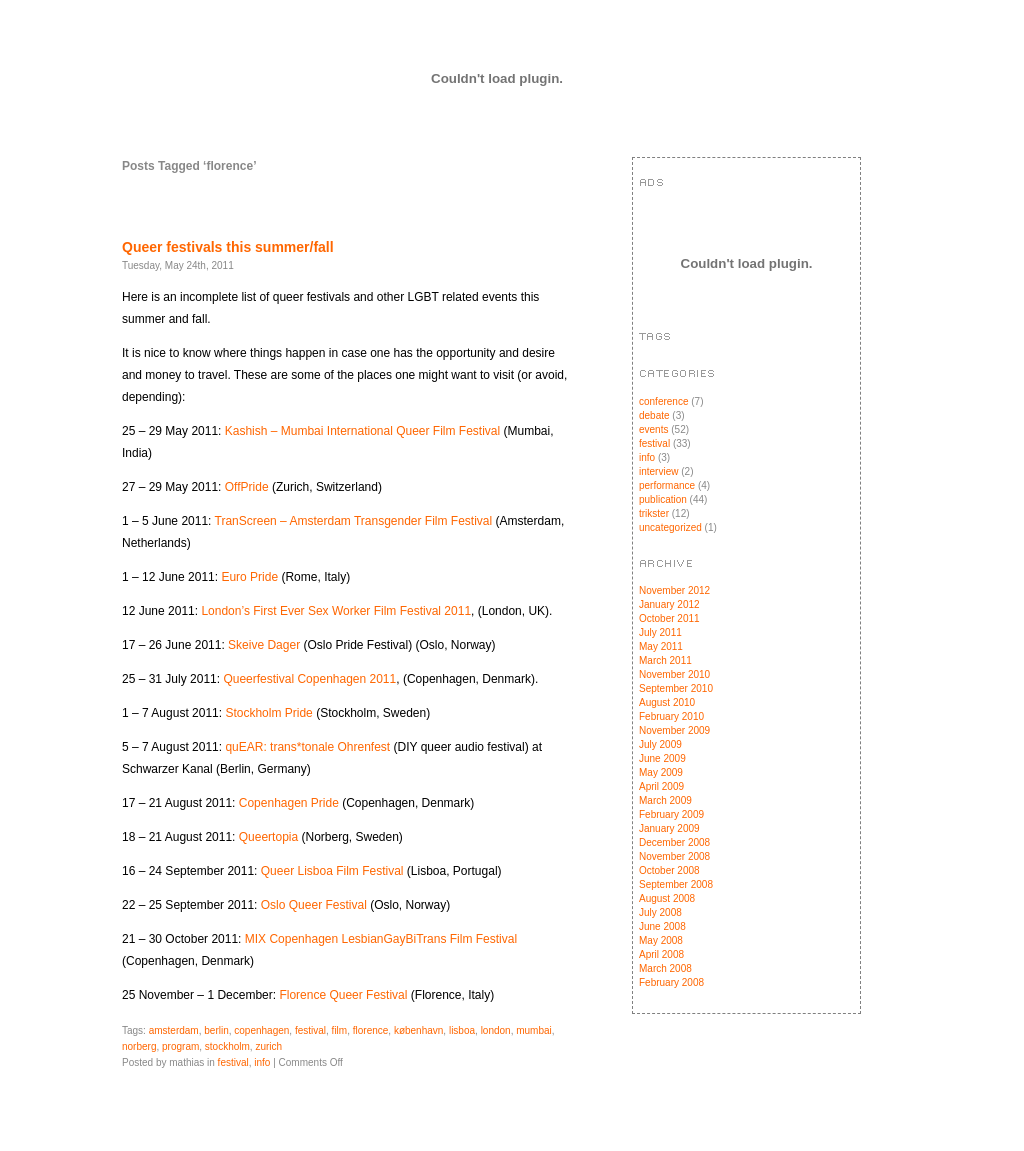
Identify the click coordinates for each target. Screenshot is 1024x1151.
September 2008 (676, 884)
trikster (654, 513)
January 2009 (669, 828)
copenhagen (261, 1030)
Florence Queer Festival (343, 995)
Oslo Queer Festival (314, 905)
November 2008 (674, 856)
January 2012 (669, 604)
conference (663, 401)
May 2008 (661, 940)
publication (663, 499)
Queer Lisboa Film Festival (332, 871)
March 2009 (665, 800)
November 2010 (674, 674)
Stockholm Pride (268, 713)
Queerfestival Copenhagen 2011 (309, 679)
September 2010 (676, 688)
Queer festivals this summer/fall (228, 247)
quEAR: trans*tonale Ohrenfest (307, 747)
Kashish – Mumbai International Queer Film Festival (362, 431)
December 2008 (674, 842)
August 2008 (667, 898)
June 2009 (662, 758)
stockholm (227, 1046)
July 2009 (660, 744)
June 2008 (662, 926)
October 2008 (669, 870)
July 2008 (660, 912)
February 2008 (671, 982)
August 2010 (667, 702)
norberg (139, 1046)
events (653, 429)
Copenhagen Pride (289, 803)
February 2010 (671, 716)
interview (658, 471)
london (496, 1030)
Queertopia (268, 837)
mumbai (534, 1030)
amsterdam (174, 1030)
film (340, 1030)
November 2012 (674, 590)
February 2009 (671, 814)
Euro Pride (249, 577)
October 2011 (669, 618)
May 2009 (661, 772)
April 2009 (661, 786)
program (180, 1046)
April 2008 (661, 954)
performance (667, 485)
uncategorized (670, 527)
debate (654, 415)
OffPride (247, 487)
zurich (268, 1046)
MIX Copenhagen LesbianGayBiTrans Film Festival (381, 939)
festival (310, 1030)
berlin (216, 1030)
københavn (418, 1030)
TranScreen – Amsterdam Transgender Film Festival (354, 521)
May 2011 (661, 646)
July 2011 (660, 632)
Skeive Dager (265, 645)
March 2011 (665, 660)
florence (371, 1030)
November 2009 (674, 730)
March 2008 (665, 968)
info (262, 1062)
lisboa (462, 1030)
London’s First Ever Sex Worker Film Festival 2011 (336, 611)
